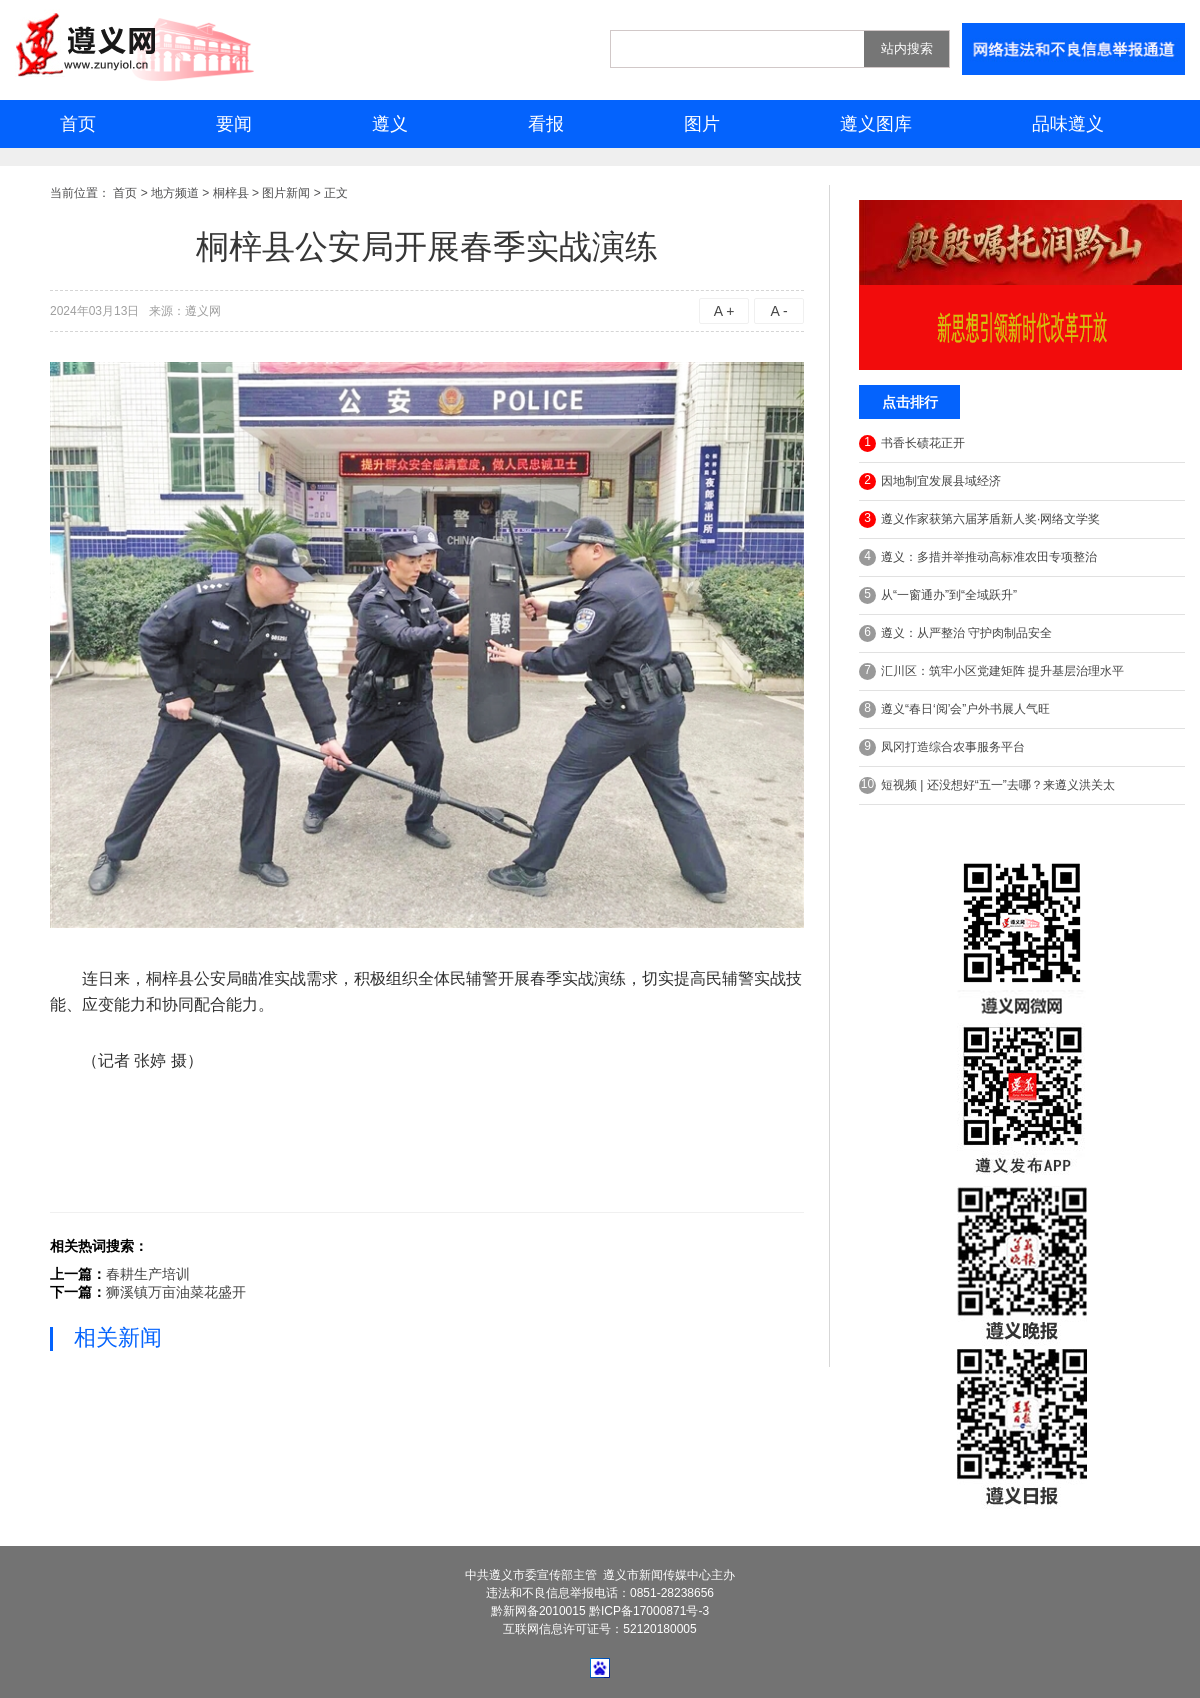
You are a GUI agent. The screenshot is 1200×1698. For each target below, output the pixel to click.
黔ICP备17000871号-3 (649, 1611)
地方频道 (175, 193)
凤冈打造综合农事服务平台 (942, 747)
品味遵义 (1068, 124)
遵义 (390, 124)
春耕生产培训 (148, 1274)
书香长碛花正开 (912, 443)
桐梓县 (231, 193)
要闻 (234, 124)
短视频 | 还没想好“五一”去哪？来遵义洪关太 (987, 785)
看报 (546, 124)
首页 (78, 124)
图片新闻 (286, 193)
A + (724, 311)
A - (778, 311)
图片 (702, 124)
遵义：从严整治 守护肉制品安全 (955, 633)
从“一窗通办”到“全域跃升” (938, 595)
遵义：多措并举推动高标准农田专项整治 (978, 557)
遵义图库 (876, 124)
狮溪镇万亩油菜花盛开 (176, 1292)
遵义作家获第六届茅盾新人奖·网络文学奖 (979, 519)
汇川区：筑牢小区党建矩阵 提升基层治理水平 (991, 671)
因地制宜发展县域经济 (930, 481)
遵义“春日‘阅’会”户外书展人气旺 (954, 709)
